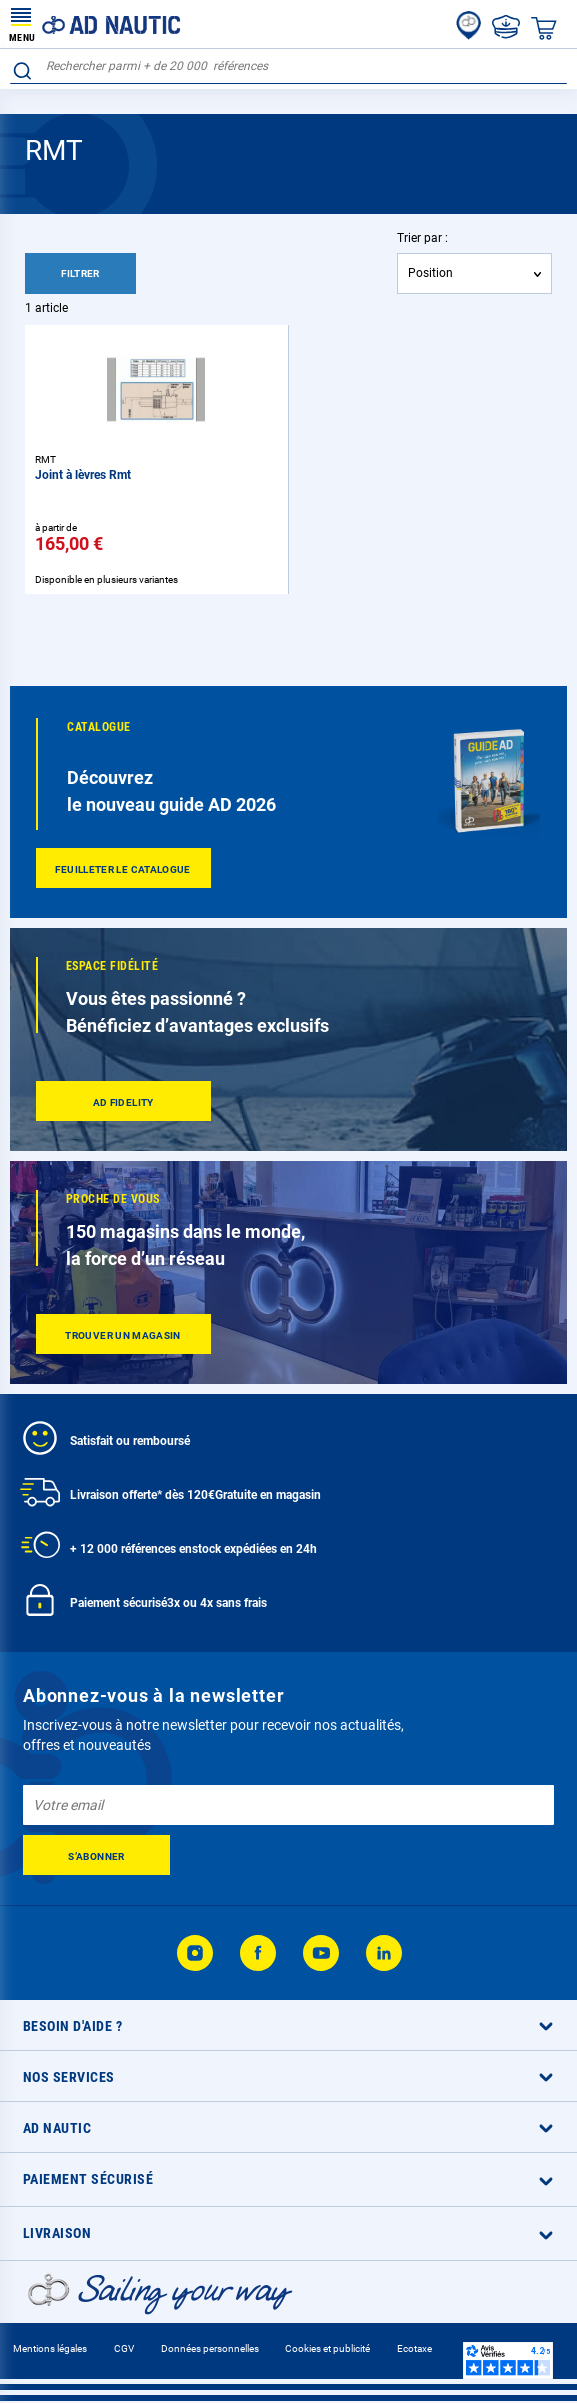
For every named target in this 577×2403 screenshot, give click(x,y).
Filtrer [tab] (80, 273)
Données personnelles (210, 2348)
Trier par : (422, 238)
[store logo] (95, 24)
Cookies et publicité (327, 2348)
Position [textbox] (430, 273)
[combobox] (288, 66)
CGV (124, 2348)
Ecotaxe (414, 2348)
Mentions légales (50, 2348)
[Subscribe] (96, 1855)
